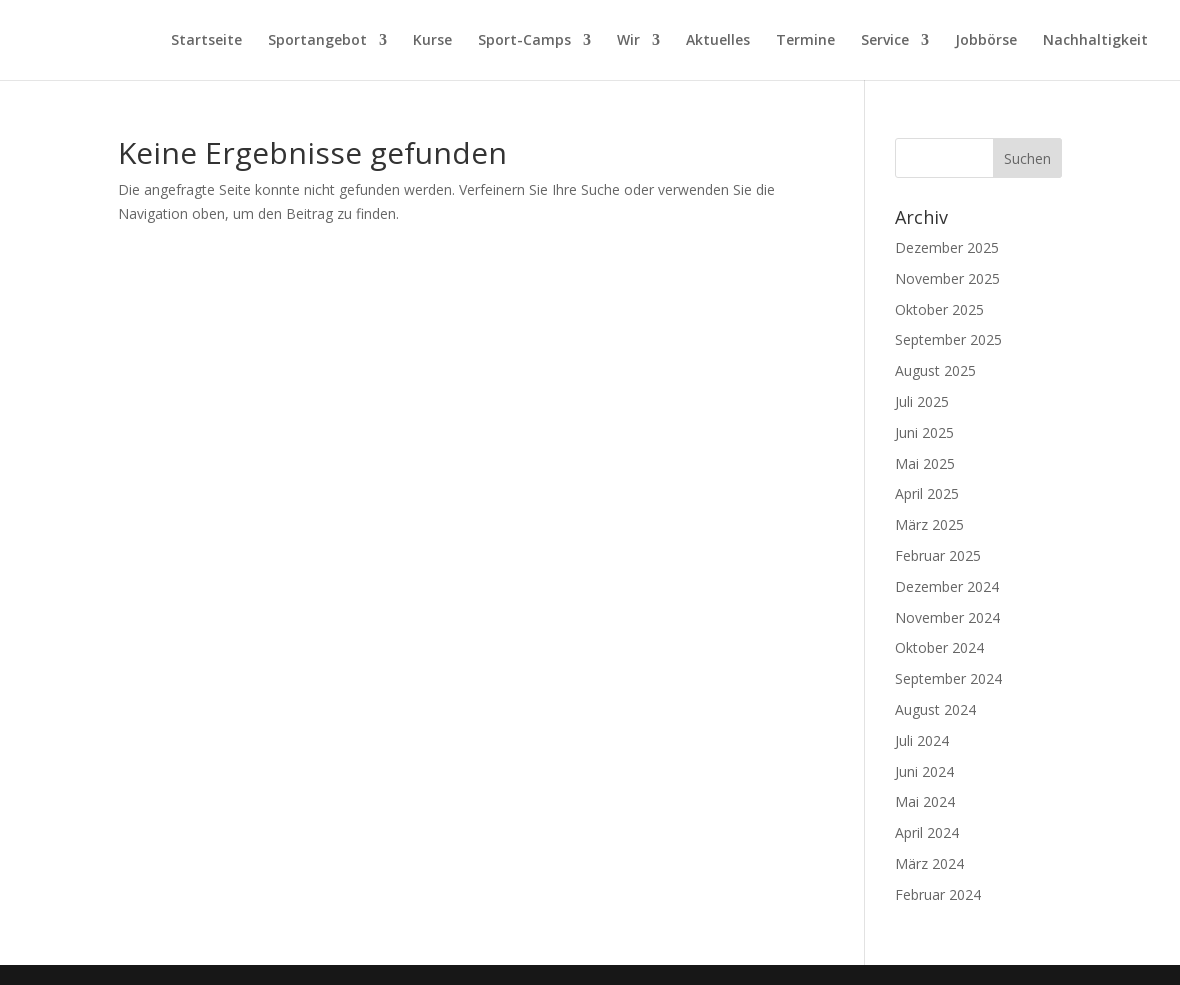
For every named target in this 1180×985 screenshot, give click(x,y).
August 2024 (935, 709)
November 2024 (947, 617)
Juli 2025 (922, 401)
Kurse (432, 41)
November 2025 (947, 278)
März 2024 (929, 863)
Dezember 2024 (947, 586)
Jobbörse (986, 41)
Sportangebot (317, 41)
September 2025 (948, 339)
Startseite (206, 41)
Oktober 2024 (939, 647)
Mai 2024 (925, 801)
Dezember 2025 (947, 247)
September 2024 (948, 678)
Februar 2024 (938, 894)
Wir (628, 41)
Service (885, 41)
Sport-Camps (524, 41)
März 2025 (929, 524)
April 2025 (927, 493)
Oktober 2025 (939, 309)
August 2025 (935, 370)
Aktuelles (718, 41)
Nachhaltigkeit (1095, 41)
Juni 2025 (924, 432)
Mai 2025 (925, 463)
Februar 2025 (938, 555)
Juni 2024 (924, 771)
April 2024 (927, 832)
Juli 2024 (922, 740)
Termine (805, 41)
